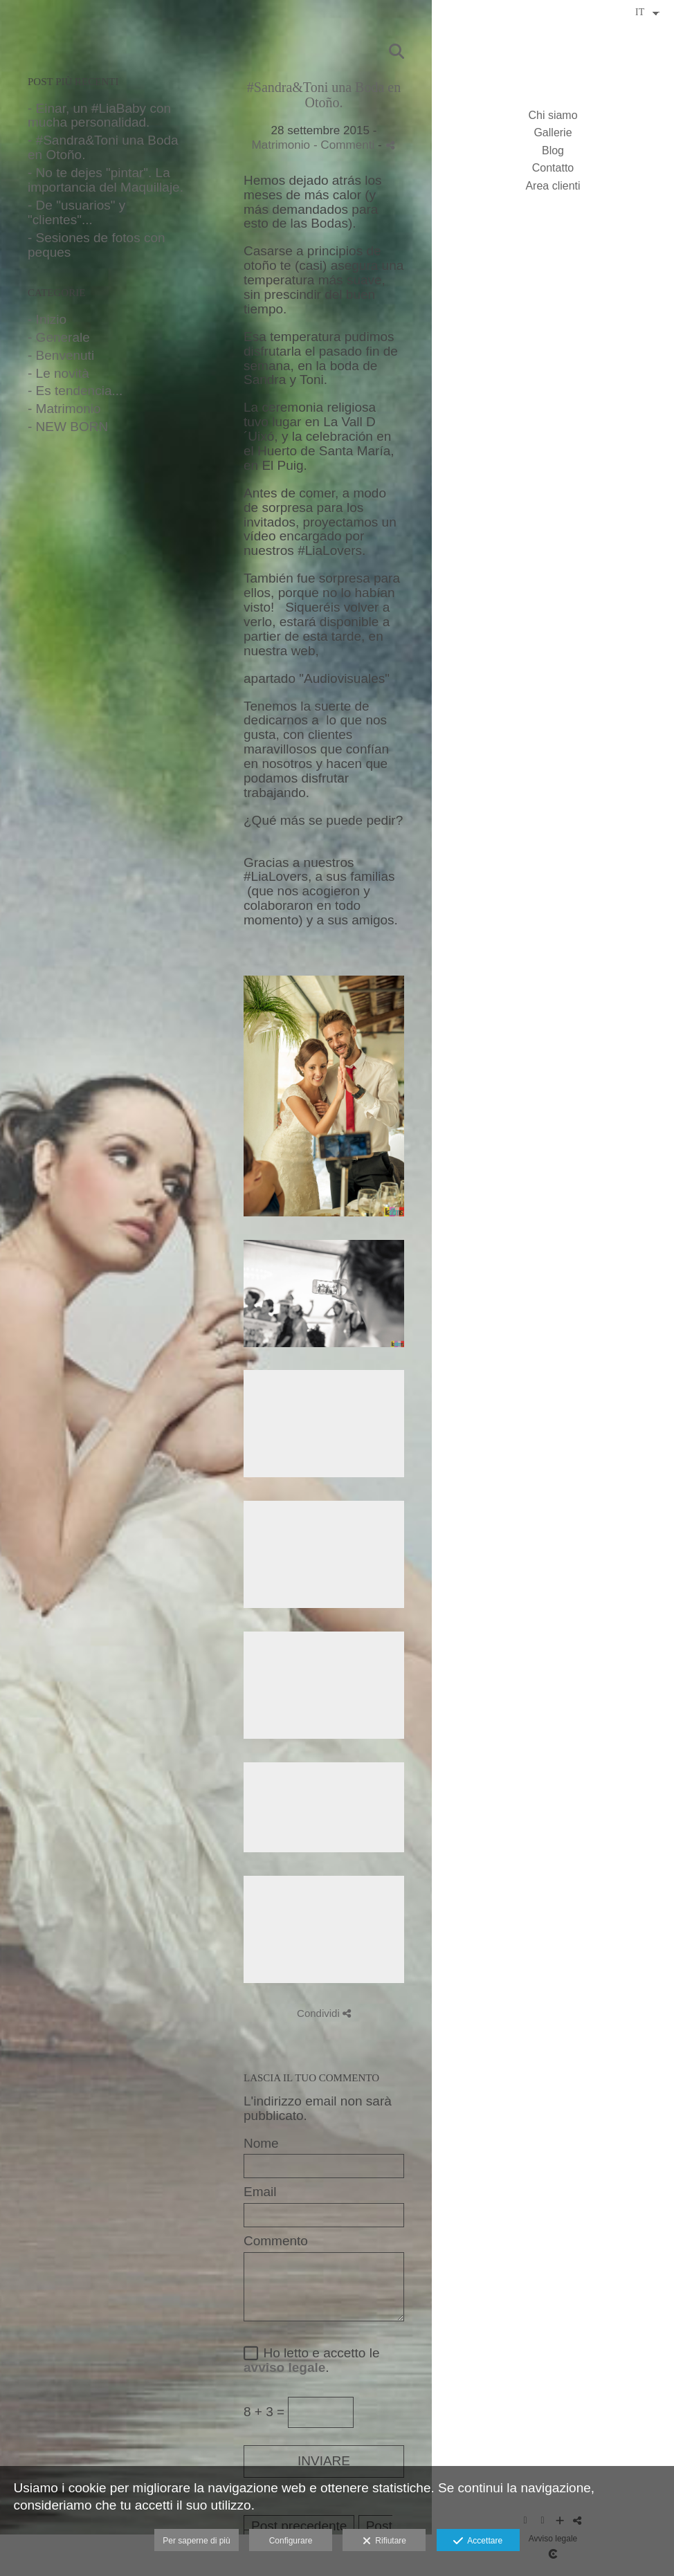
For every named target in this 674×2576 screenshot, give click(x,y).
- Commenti (345, 145)
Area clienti (552, 186)
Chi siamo (552, 115)
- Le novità (58, 373)
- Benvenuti (61, 355)
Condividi (324, 2013)
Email (260, 2192)
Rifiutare (384, 2541)
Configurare (291, 2541)
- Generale (59, 337)
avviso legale (284, 2367)
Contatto (553, 168)
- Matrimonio (64, 408)
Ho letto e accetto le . (312, 2360)
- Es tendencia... (75, 390)
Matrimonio (281, 145)
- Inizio (47, 319)
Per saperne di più (196, 2541)
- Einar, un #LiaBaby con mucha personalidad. (99, 115)
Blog (553, 150)
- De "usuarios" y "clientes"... (76, 212)
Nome (261, 2143)
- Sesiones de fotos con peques (96, 244)
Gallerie (553, 132)
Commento (276, 2241)
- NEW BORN (68, 426)
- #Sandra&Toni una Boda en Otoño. (103, 147)
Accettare (477, 2541)
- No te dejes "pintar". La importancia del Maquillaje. (105, 179)
